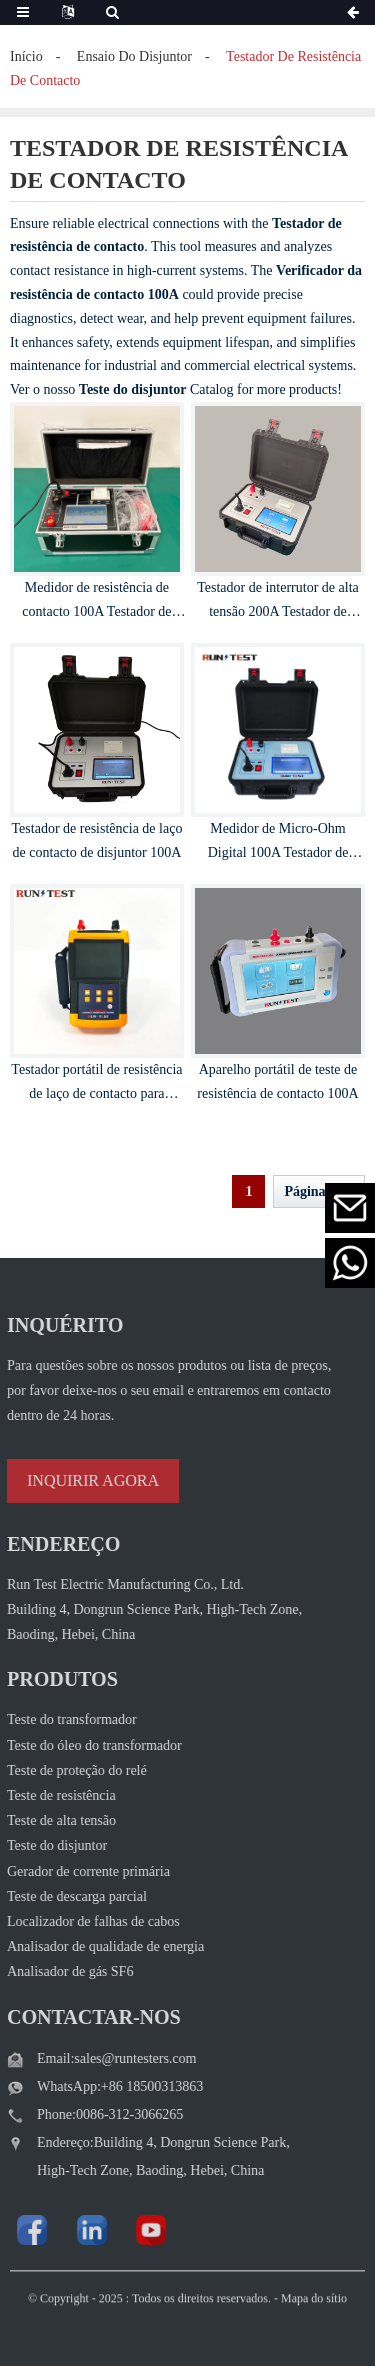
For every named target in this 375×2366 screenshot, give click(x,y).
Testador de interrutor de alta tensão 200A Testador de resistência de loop (278, 611)
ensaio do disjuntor (134, 56)
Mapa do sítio (314, 2319)
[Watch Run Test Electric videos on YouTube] (114, 2230)
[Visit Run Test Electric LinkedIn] (54, 2230)
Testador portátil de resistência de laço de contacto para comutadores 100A (96, 1093)
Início (26, 56)
